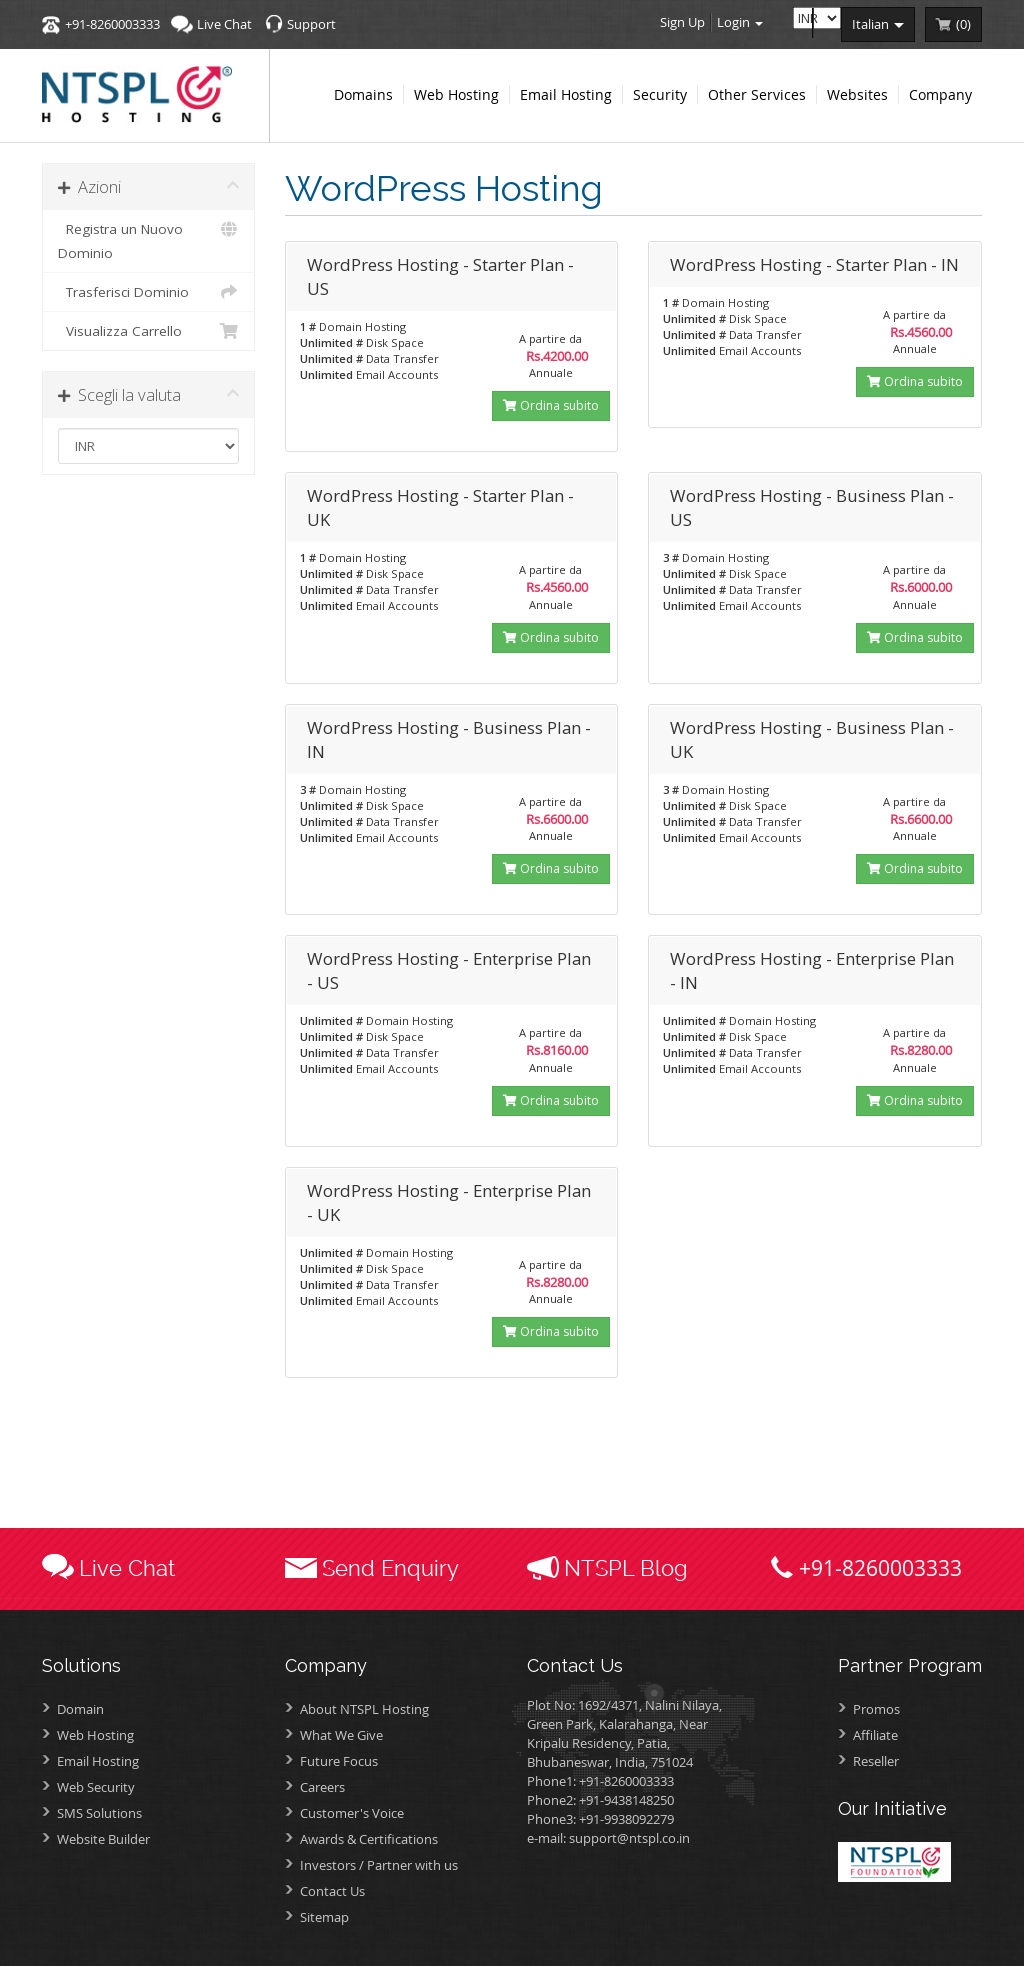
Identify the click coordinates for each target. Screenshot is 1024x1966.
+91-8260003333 (112, 24)
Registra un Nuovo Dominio (148, 239)
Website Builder (103, 1839)
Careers (322, 1787)
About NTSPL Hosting (364, 1709)
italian (878, 24)
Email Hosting (98, 1761)
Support (311, 24)
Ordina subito (551, 405)
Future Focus (339, 1761)
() (963, 24)
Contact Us (332, 1891)
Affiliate (875, 1735)
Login (740, 22)
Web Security (96, 1787)
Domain (80, 1709)
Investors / (379, 1865)
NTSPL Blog (626, 1568)
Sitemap (324, 1917)
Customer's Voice (352, 1813)
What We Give (341, 1735)
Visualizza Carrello (148, 331)
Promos (876, 1709)
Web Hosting (95, 1735)
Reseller (876, 1761)
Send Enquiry (390, 1568)
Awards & (369, 1839)
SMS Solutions (99, 1813)
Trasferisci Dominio (148, 292)
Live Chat (224, 24)
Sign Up (682, 22)
